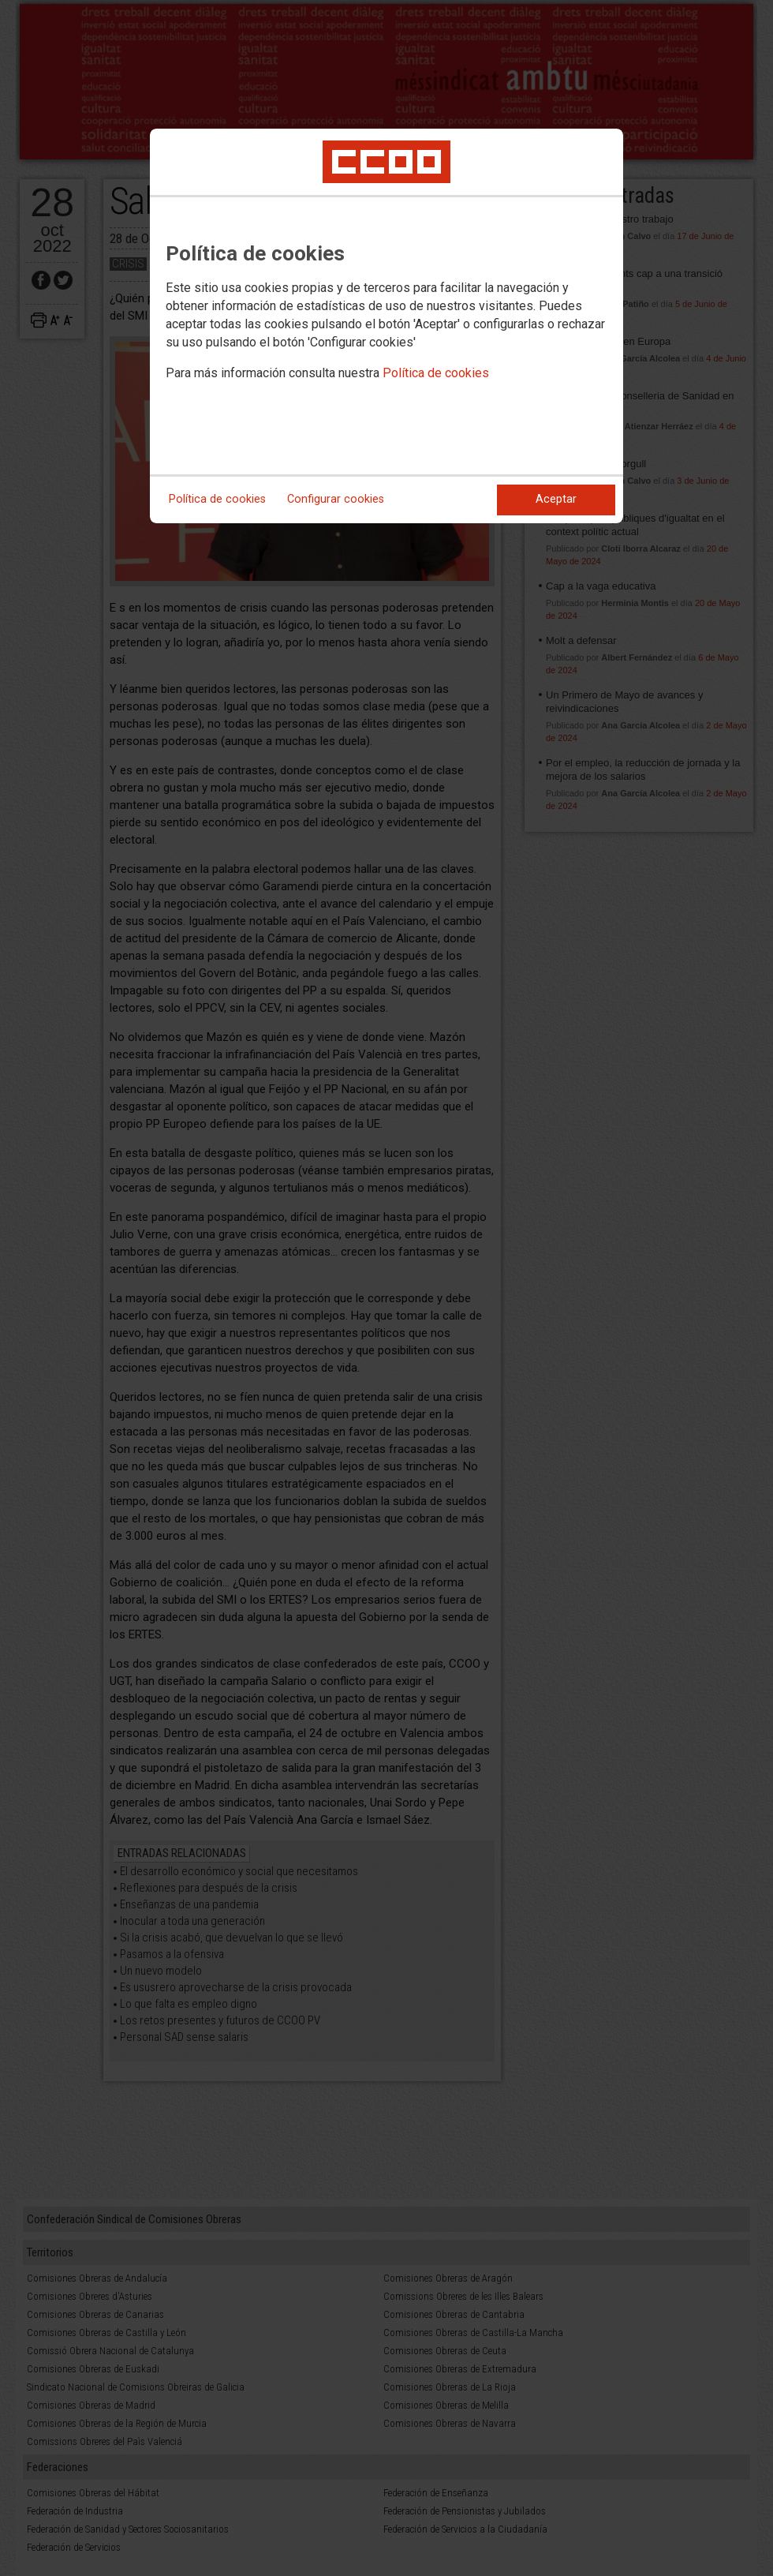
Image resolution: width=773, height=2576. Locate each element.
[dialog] (386, 326)
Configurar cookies (335, 499)
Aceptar (556, 499)
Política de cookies (436, 372)
